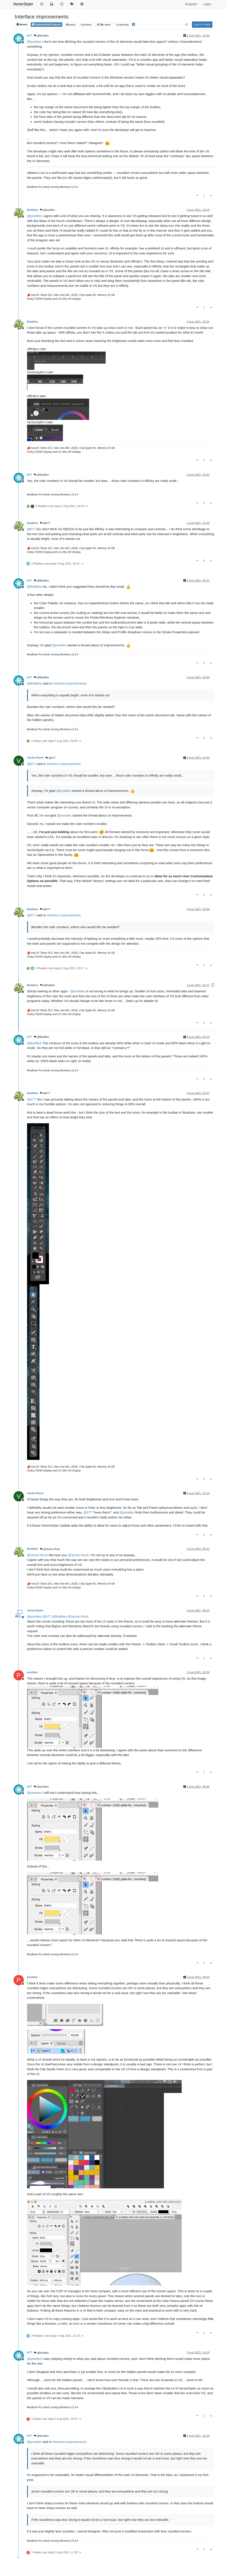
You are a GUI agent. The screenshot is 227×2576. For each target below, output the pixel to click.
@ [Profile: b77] (31, 529)
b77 (29, 35)
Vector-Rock (35, 757)
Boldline (32, 209)
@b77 (45, 523)
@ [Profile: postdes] (34, 41)
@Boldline (41, 474)
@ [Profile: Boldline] (34, 586)
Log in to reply (202, 24)
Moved (22, 24)
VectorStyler (23, 4)
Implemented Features (46, 24)
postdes (32, 1672)
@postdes (41, 35)
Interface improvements (70, 683)
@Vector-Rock (50, 1549)
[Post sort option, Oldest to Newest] (186, 24)
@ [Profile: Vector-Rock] (37, 1555)
